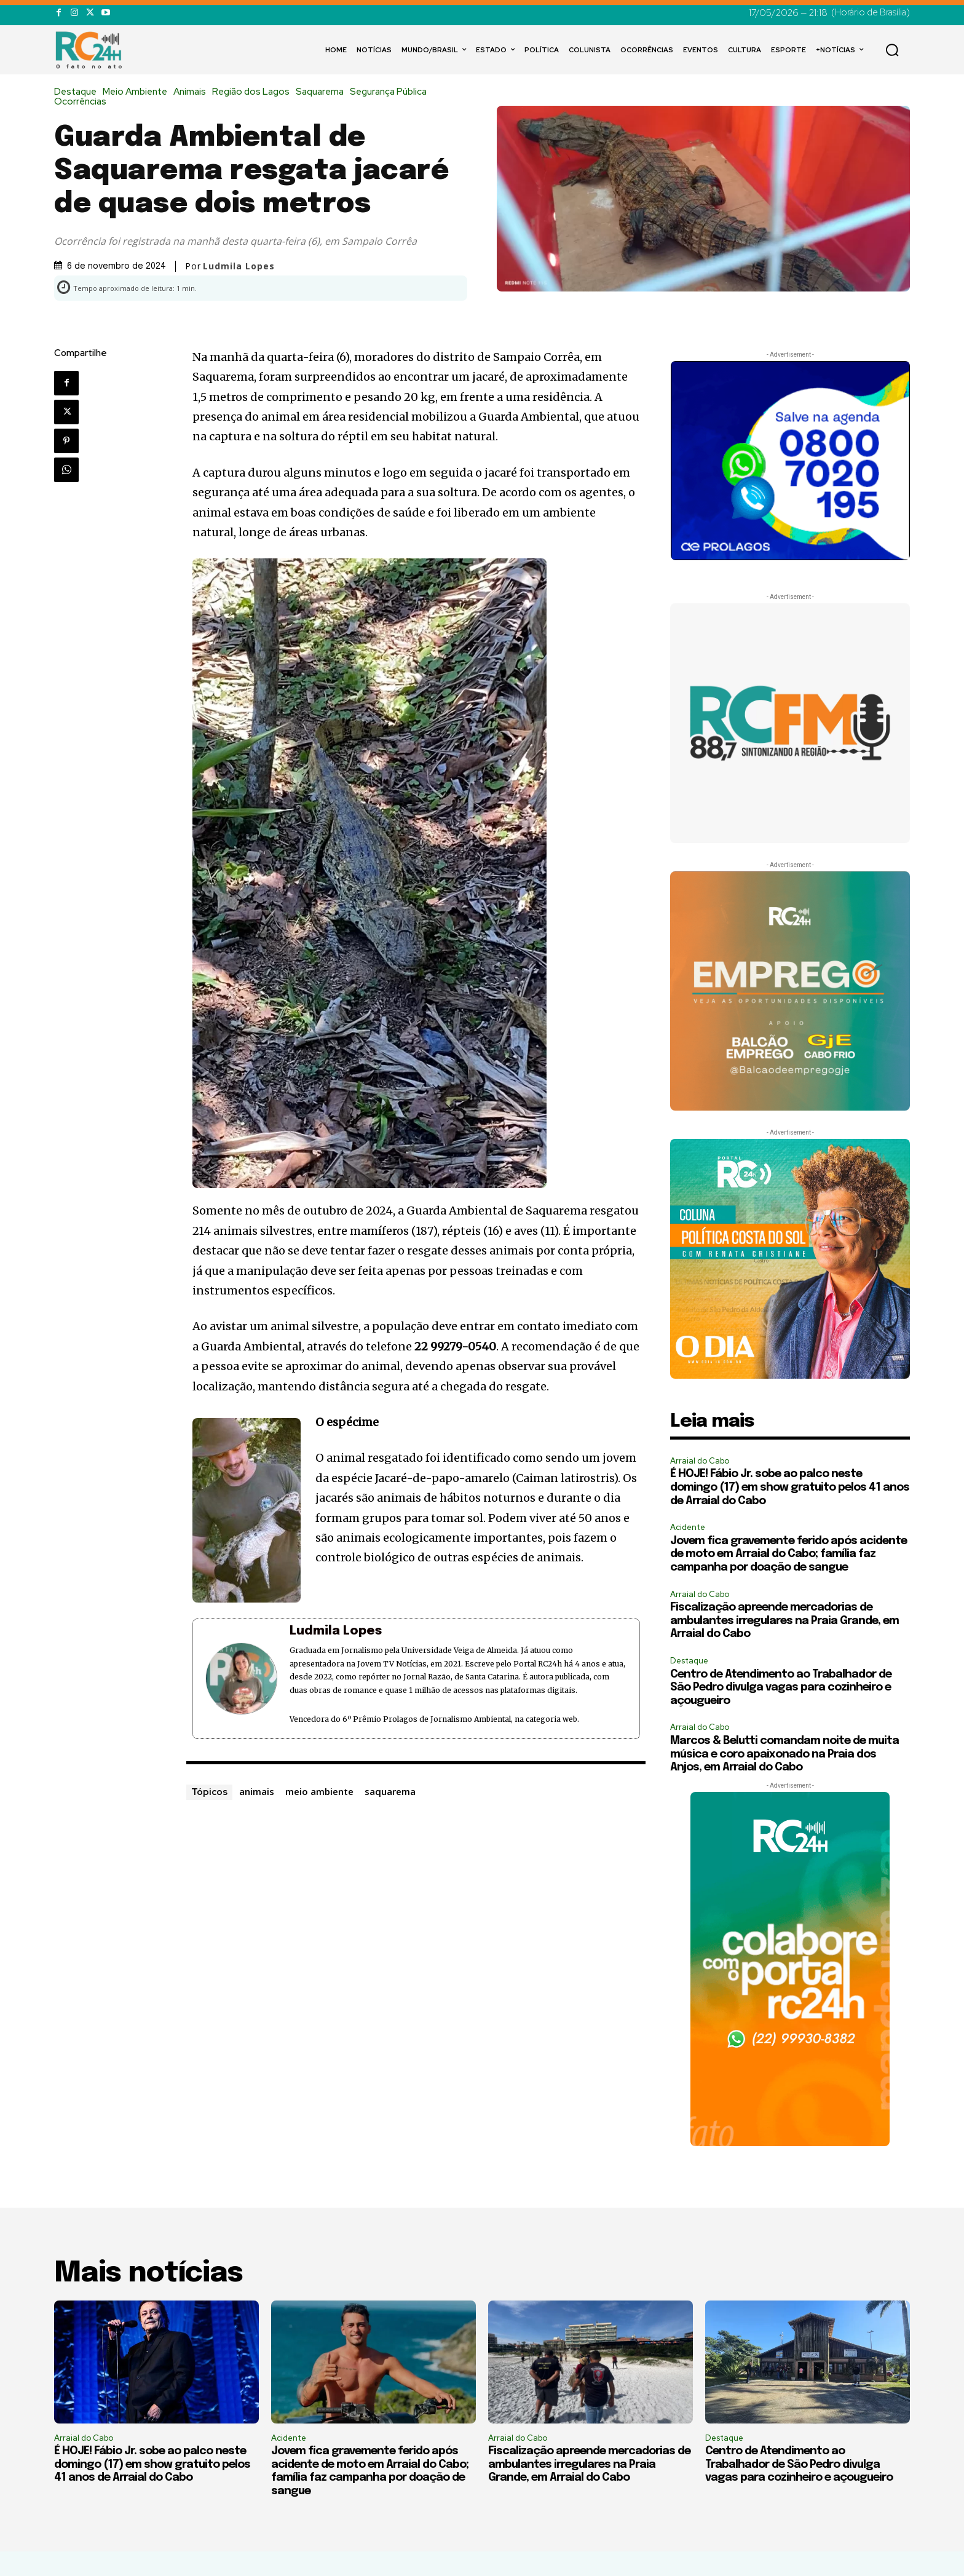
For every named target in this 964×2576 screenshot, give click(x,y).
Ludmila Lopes (239, 266)
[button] (892, 50)
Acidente (687, 1527)
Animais (192, 92)
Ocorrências (83, 101)
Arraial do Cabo (699, 1461)
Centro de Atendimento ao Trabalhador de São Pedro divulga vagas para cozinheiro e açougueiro (780, 1687)
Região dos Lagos (254, 92)
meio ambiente (319, 1791)
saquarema (390, 1791)
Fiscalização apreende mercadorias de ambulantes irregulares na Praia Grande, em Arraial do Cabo (784, 1620)
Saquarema (323, 92)
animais (256, 1791)
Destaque (78, 92)
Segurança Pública (391, 92)
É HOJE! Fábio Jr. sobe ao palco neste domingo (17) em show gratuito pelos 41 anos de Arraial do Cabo (789, 1487)
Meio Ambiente (138, 92)
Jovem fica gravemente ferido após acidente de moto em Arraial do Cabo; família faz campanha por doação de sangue (788, 1554)
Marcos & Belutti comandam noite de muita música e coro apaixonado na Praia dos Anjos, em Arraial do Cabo (784, 1754)
